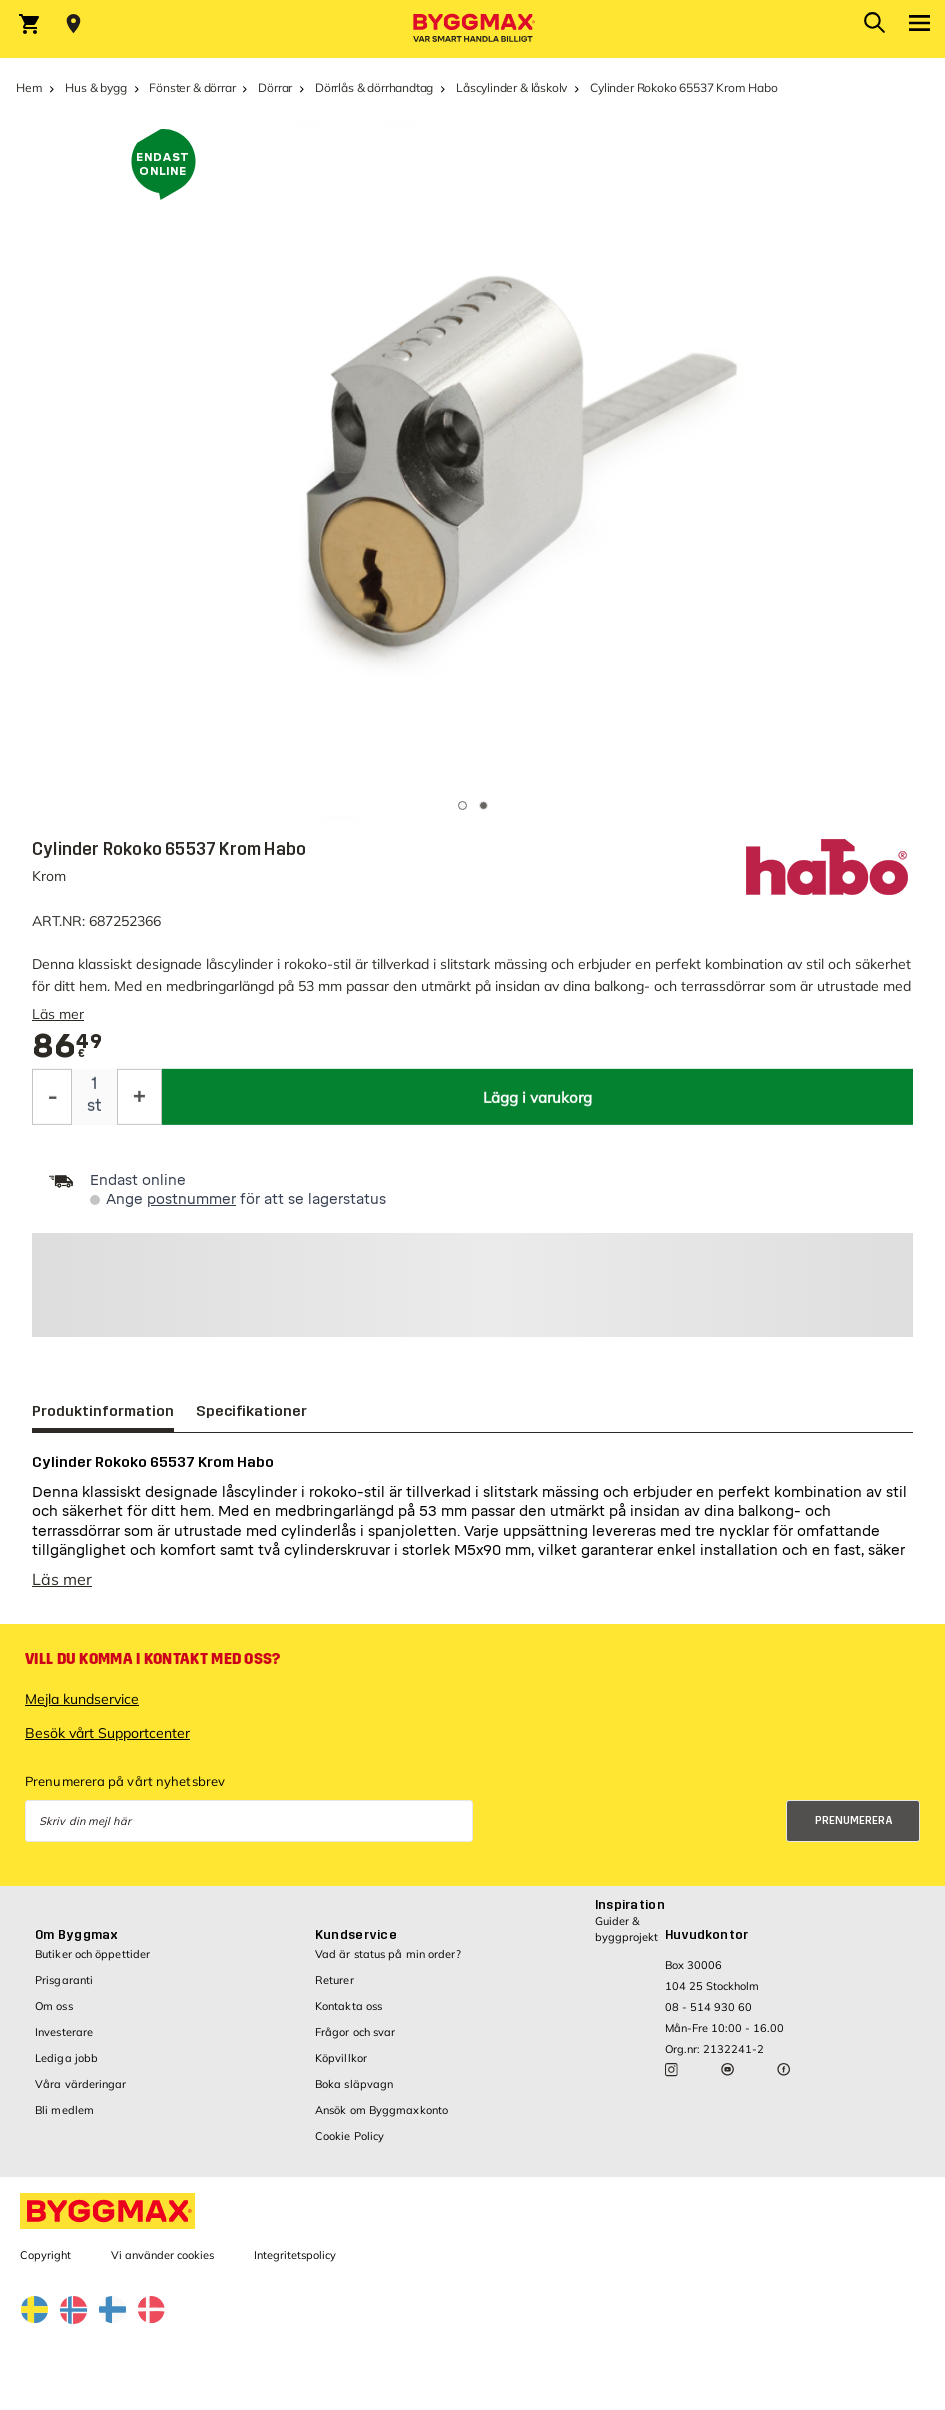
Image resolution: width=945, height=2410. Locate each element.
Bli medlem (64, 2110)
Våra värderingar (81, 2084)
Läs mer (58, 1014)
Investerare (64, 2032)
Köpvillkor (341, 2058)
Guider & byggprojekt (626, 1928)
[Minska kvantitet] (52, 1096)
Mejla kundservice (82, 1699)
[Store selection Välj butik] (73, 24)
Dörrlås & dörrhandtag (374, 87)
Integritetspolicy (295, 2255)
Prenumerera (854, 1820)
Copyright (45, 2255)
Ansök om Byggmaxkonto (381, 2110)
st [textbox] (94, 1104)
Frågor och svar (355, 2032)
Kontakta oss (348, 2006)
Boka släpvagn (354, 2084)
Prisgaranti (64, 1980)
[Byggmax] (473, 29)
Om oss (54, 2006)
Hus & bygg (95, 87)
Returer (334, 1980)
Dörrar (275, 87)
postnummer (191, 1199)
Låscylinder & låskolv (511, 87)
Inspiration (630, 1905)
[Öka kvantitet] (139, 1096)
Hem (29, 87)
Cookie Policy (349, 2136)
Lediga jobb (66, 2058)
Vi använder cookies (162, 2255)
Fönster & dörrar (192, 87)
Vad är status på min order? (388, 1954)
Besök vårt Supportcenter (107, 1733)
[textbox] (67, 1046)
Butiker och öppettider (92, 1954)
